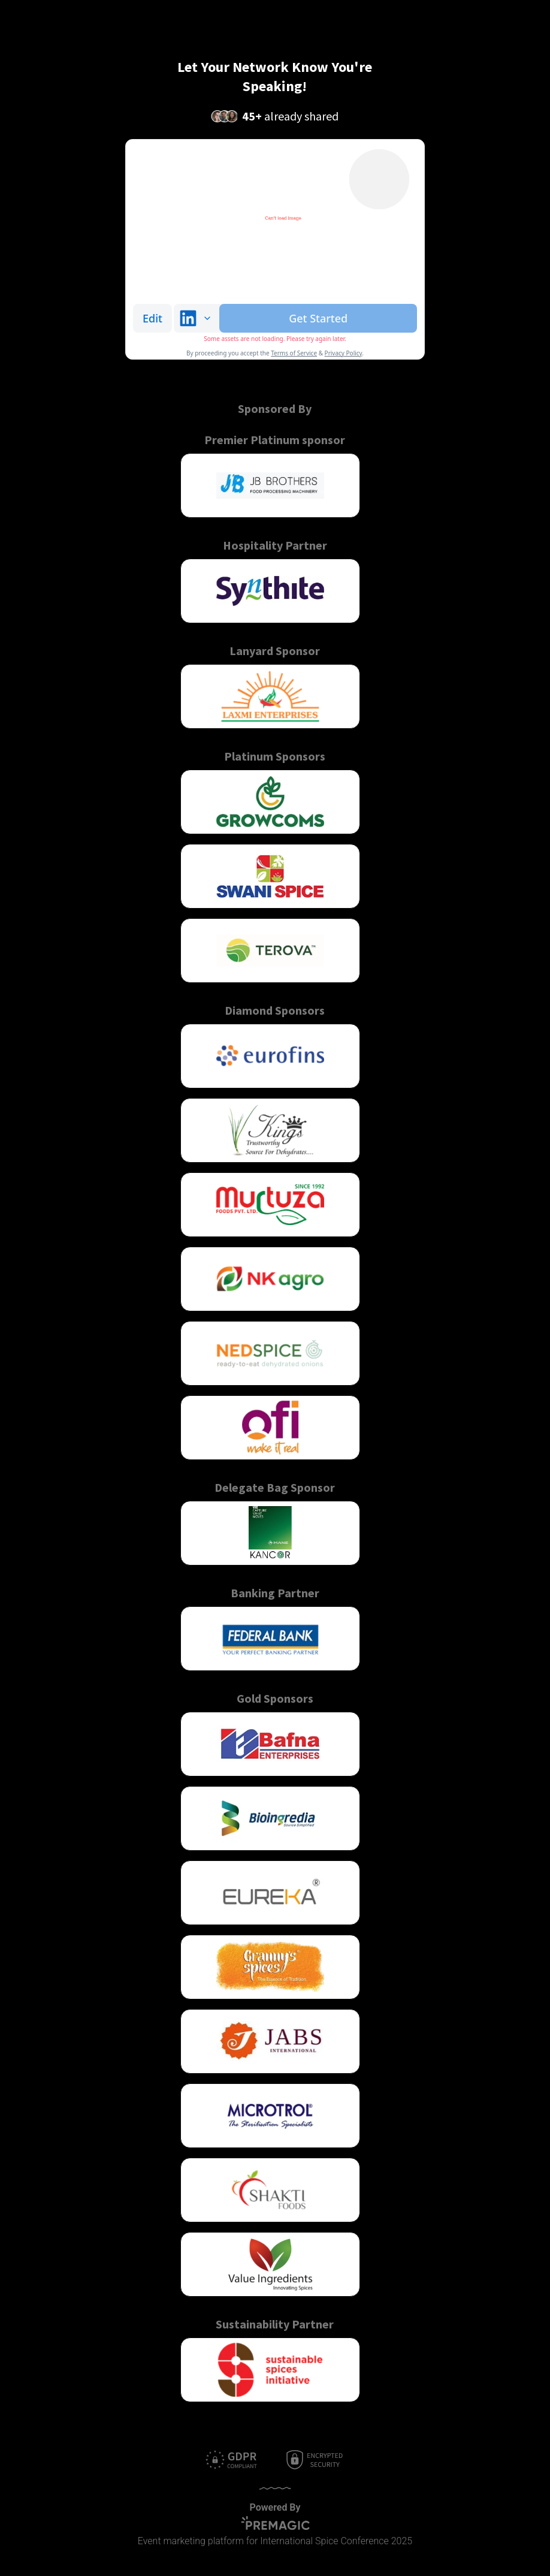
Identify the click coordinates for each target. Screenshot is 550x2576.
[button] (270, 485)
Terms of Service (294, 353)
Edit (152, 318)
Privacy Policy (343, 353)
